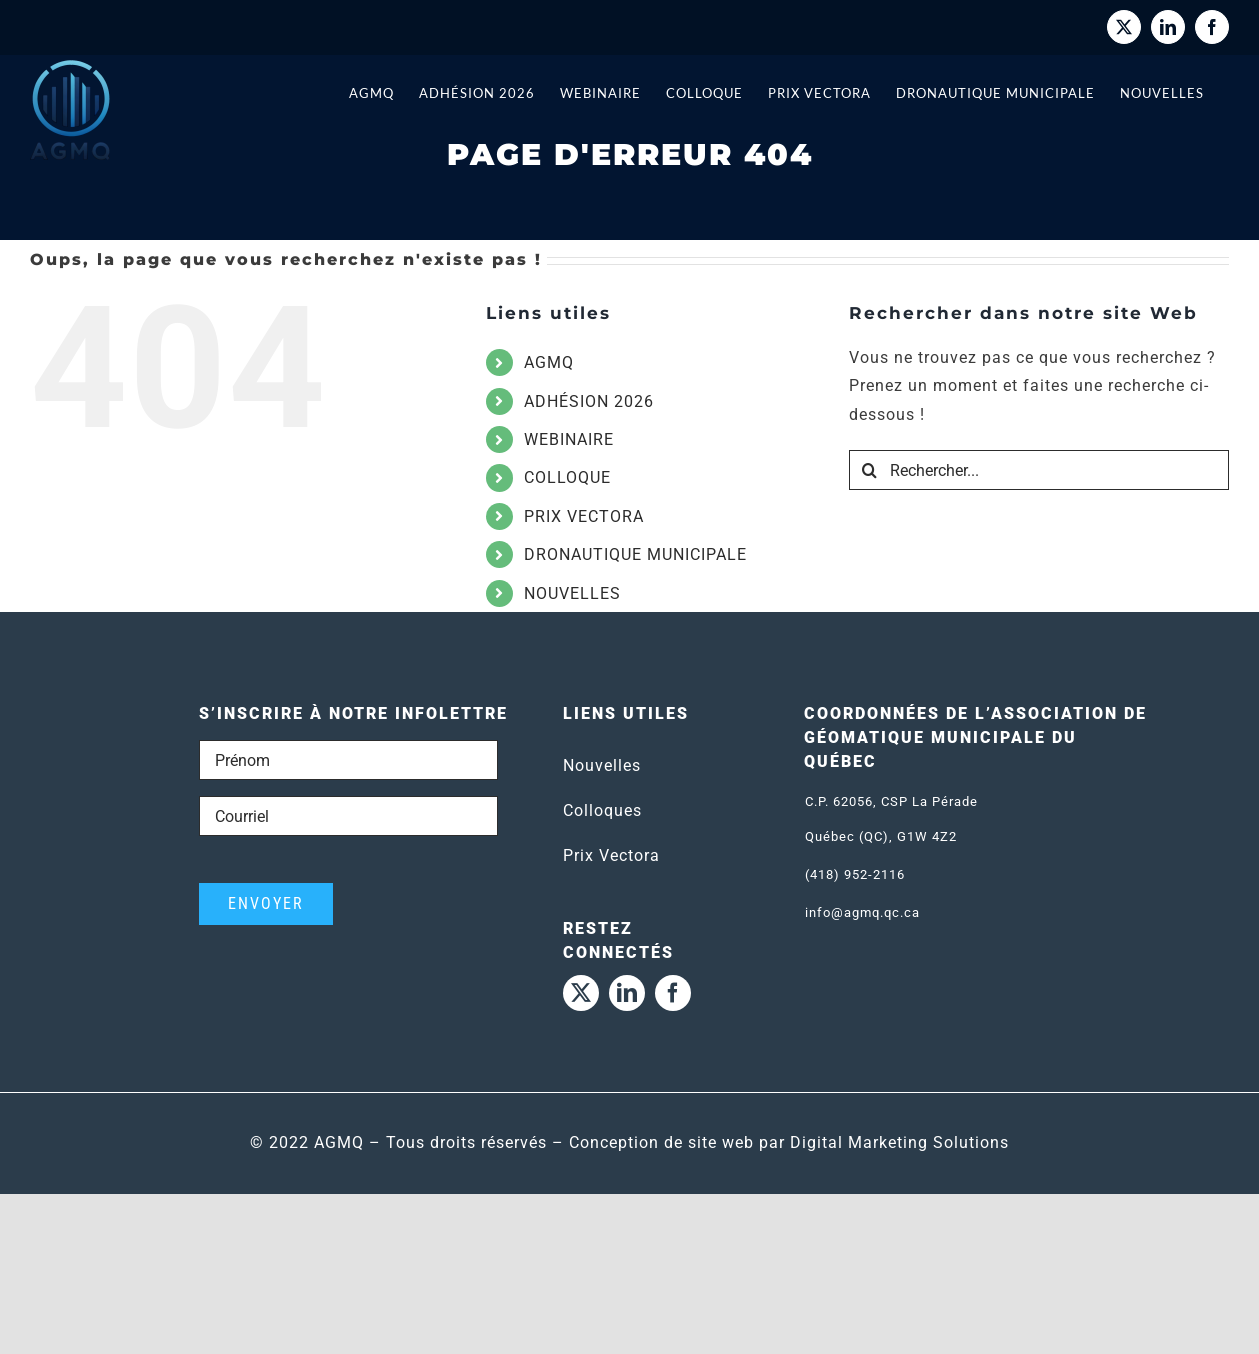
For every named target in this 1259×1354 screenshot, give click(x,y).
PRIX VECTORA (584, 516)
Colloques (602, 810)
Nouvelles (602, 765)
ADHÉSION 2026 (589, 401)
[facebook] (673, 993)
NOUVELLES (572, 593)
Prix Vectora (611, 855)
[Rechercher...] (1039, 470)
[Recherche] (869, 470)
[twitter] (581, 993)
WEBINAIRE (569, 439)
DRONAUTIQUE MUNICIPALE (635, 554)
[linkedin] (627, 993)
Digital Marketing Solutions (899, 1142)
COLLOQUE (567, 477)
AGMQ (549, 362)
